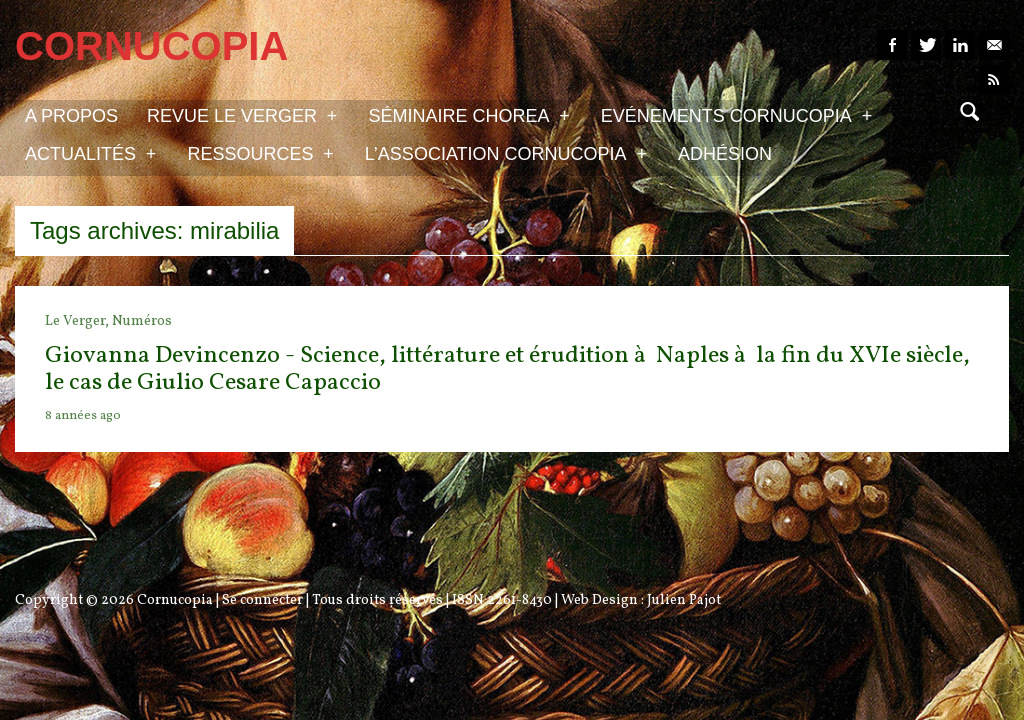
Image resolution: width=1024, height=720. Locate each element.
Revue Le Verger (242, 115)
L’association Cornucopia (506, 153)
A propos (71, 116)
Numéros (142, 321)
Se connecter (262, 600)
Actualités (90, 153)
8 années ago (83, 416)
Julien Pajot (684, 600)
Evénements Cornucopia (736, 115)
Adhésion (725, 154)
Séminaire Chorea (468, 115)
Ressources (260, 153)
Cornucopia (175, 600)
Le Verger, (78, 321)
